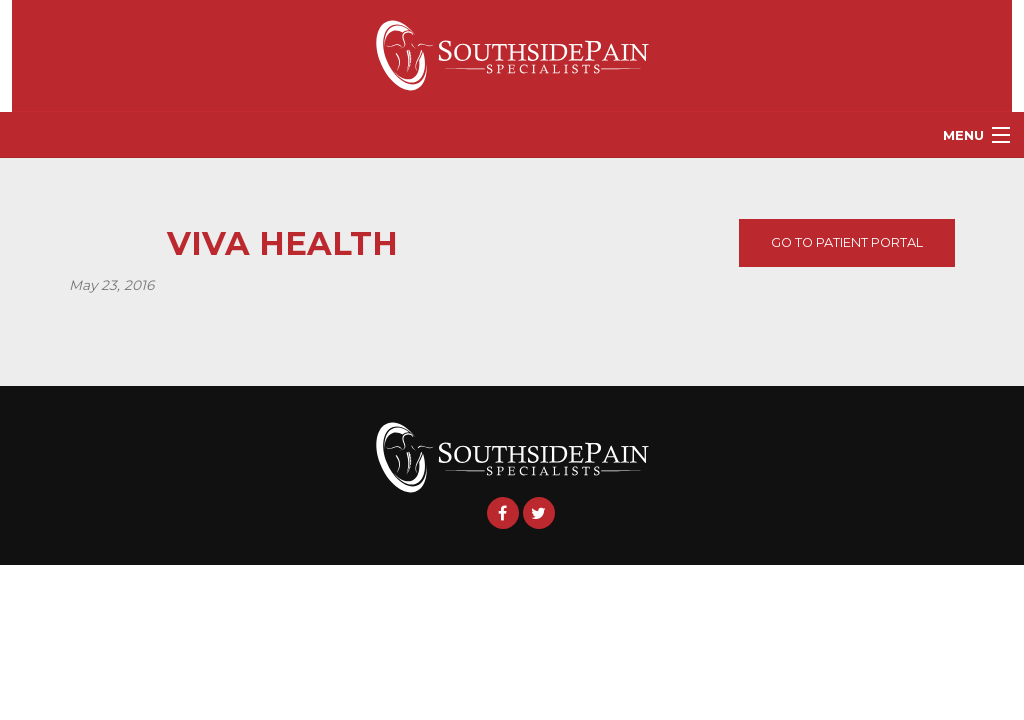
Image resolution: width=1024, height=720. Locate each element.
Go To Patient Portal (847, 242)
